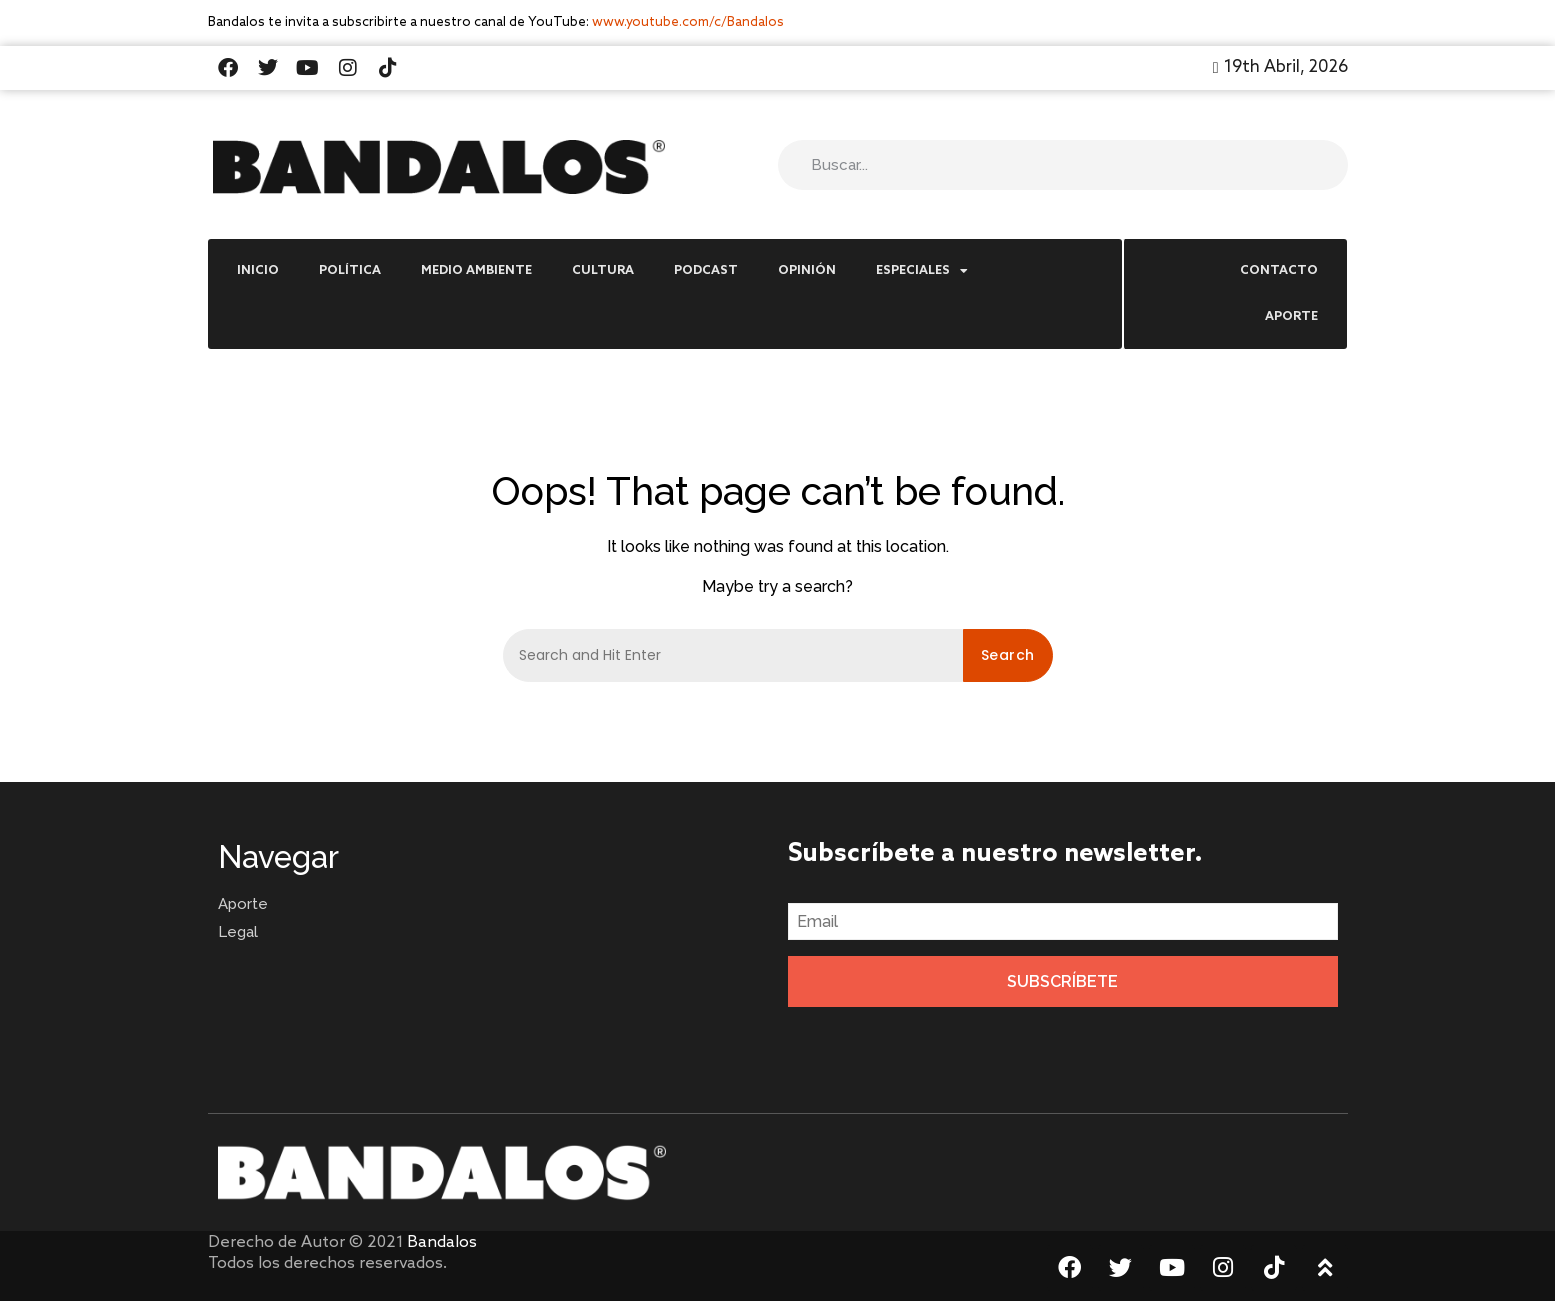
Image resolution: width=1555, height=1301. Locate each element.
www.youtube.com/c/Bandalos (688, 22)
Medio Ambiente (476, 271)
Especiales (922, 271)
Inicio (258, 271)
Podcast (706, 271)
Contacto (1279, 271)
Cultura (603, 271)
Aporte (1291, 317)
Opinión (807, 271)
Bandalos (442, 1242)
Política (350, 271)
